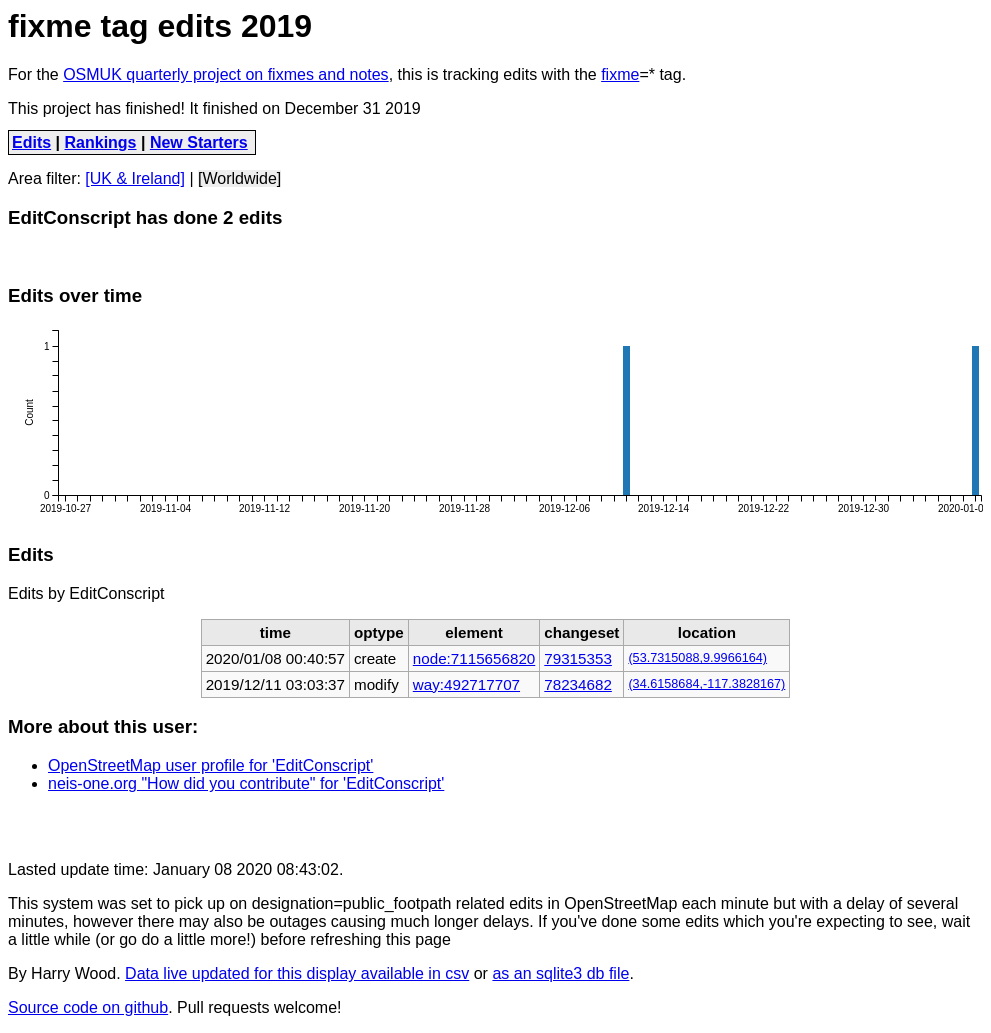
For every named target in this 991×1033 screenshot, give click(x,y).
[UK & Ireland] (135, 178)
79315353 (578, 658)
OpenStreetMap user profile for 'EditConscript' (210, 765)
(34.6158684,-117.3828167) (706, 684)
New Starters (199, 142)
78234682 (578, 684)
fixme (620, 74)
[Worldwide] (239, 178)
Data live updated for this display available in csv (297, 973)
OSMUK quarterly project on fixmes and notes (225, 74)
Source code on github (88, 1007)
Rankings (101, 142)
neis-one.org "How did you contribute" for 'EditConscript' (246, 783)
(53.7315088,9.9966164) (697, 658)
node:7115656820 (474, 658)
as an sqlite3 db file (560, 973)
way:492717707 (466, 684)
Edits (31, 142)
